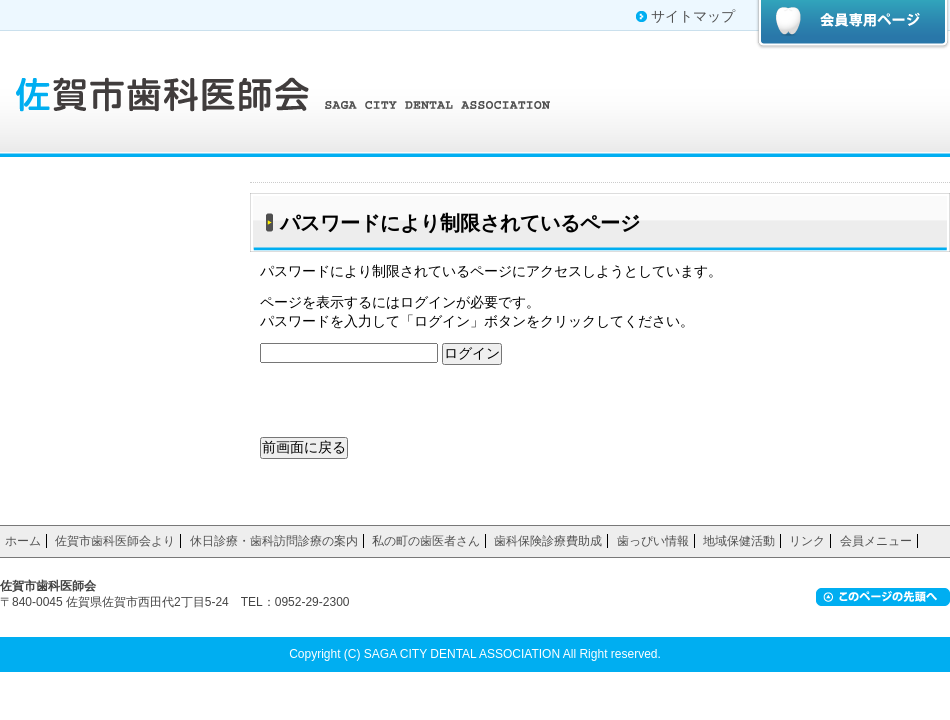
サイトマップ (693, 16)
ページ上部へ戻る (883, 597)
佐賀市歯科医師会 (290, 92)
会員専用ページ (852, 25)
